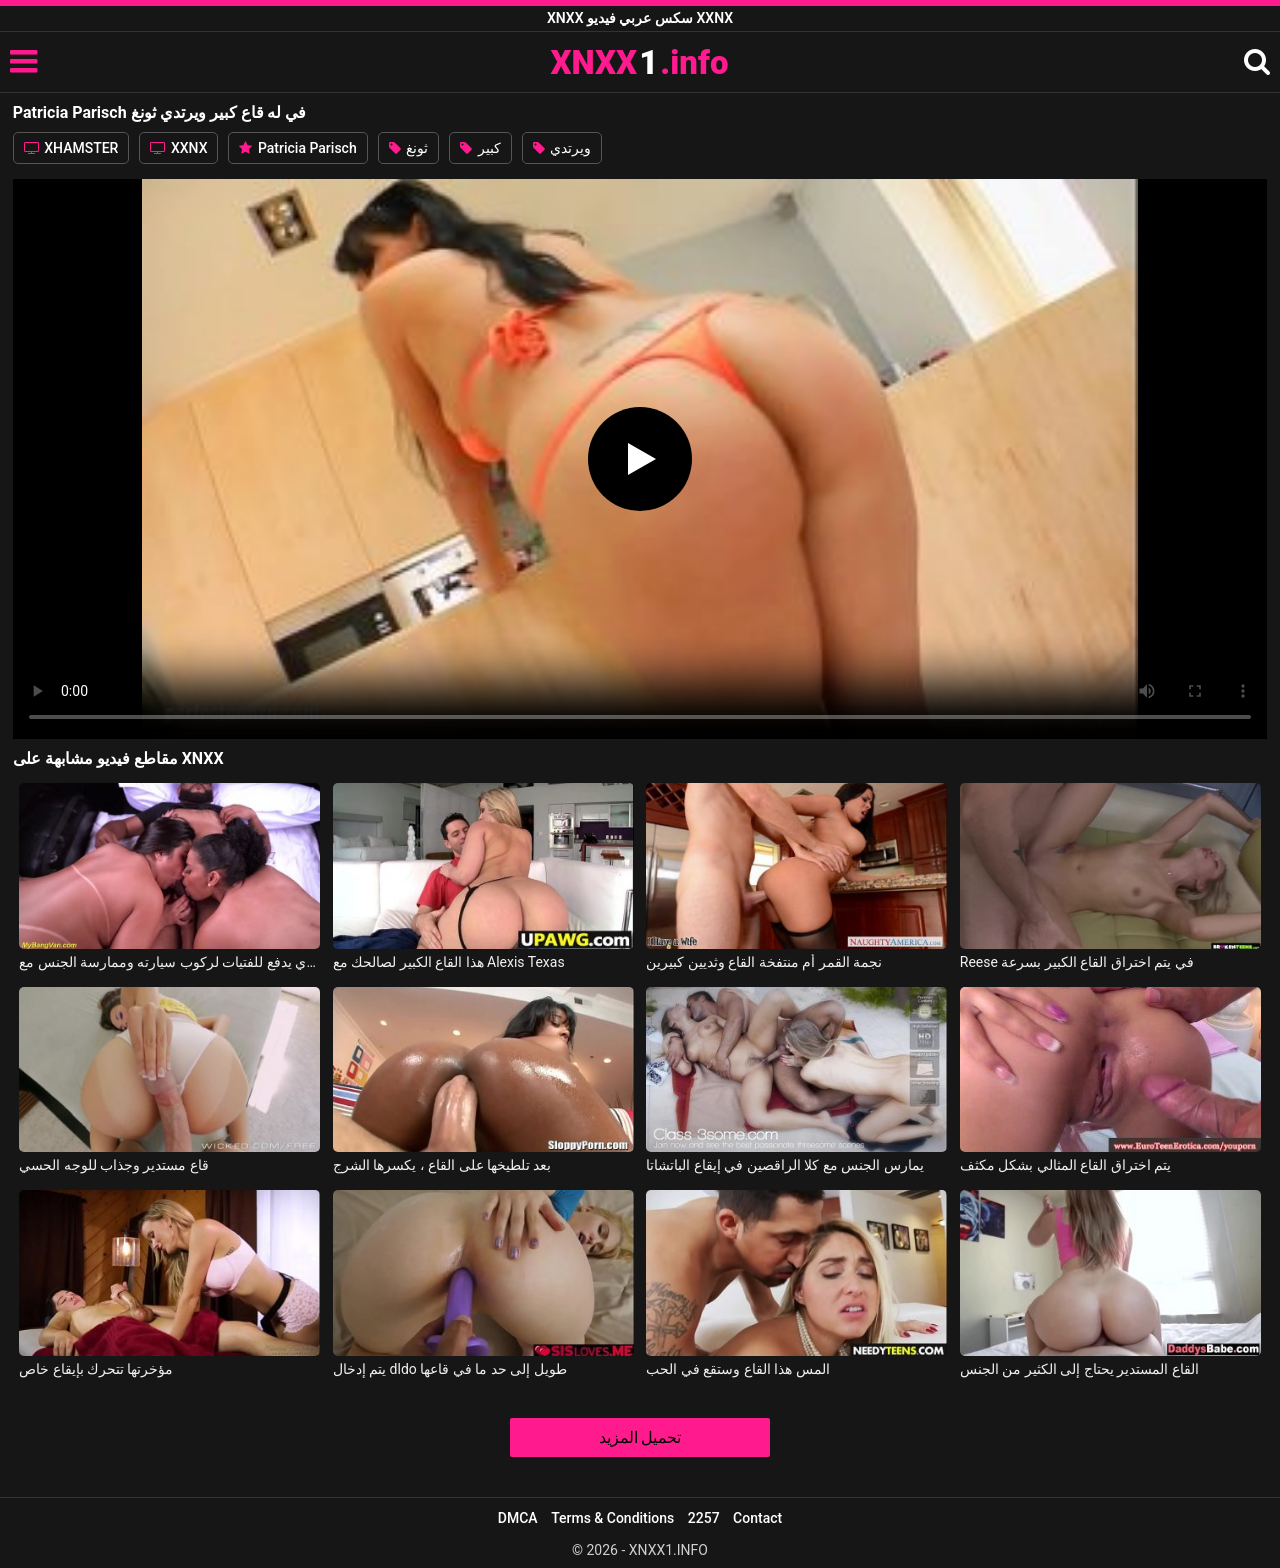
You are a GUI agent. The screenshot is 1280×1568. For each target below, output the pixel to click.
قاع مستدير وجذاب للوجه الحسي (114, 1165)
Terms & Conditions (612, 1518)
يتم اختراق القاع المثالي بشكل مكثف (1065, 1165)
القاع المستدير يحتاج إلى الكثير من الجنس (1079, 1369)
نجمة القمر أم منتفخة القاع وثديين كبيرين (764, 962)
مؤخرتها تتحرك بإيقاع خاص (96, 1369)
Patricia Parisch (297, 148)
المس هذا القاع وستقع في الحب (737, 1369)
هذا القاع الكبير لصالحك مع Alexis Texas (449, 962)
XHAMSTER (71, 148)
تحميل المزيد (640, 1437)
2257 (704, 1518)
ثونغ (408, 148)
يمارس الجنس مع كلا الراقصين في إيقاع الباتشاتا (784, 1165)
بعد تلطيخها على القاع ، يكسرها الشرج (442, 1165)
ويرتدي (562, 148)
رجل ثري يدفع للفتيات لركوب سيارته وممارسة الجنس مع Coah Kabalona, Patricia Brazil (169, 962)
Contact (757, 1518)
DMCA (518, 1518)
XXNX (178, 148)
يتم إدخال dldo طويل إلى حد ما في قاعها (450, 1369)
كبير (480, 148)
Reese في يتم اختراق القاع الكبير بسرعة (1077, 962)
